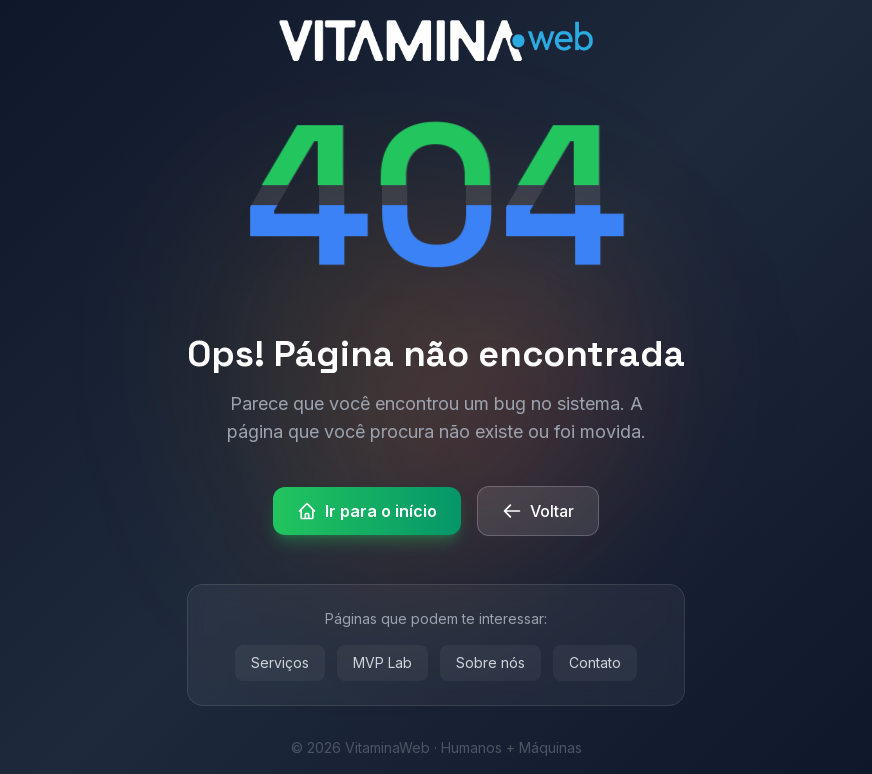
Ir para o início (367, 511)
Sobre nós (490, 662)
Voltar (538, 511)
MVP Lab (382, 662)
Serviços (280, 662)
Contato (595, 662)
